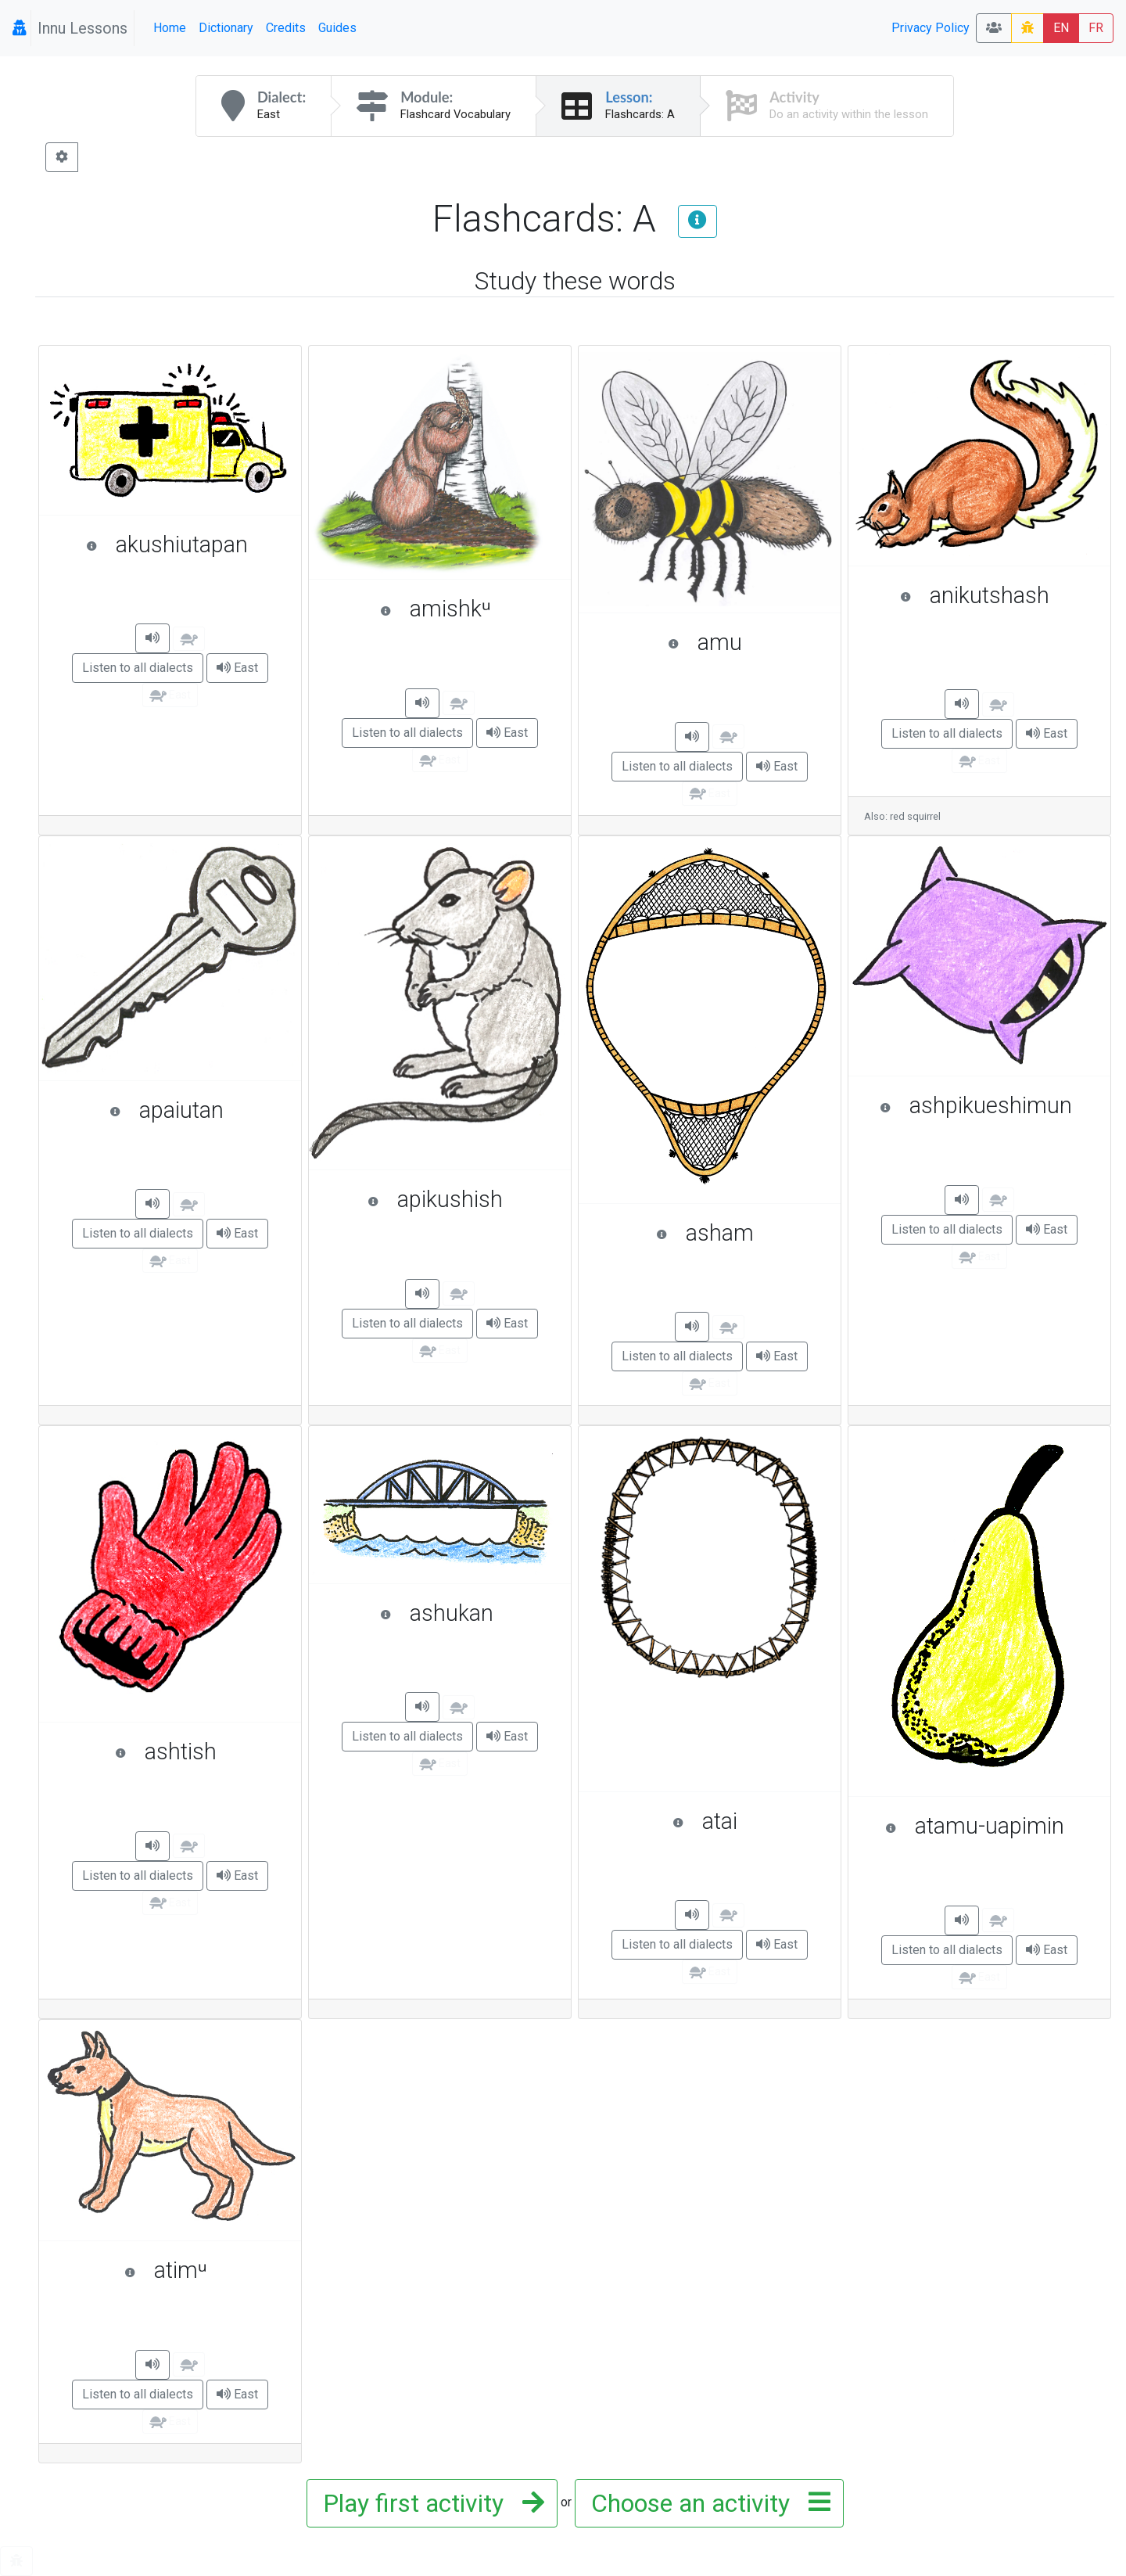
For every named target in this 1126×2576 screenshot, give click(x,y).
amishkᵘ (468, 608)
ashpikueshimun (987, 1105)
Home (169, 27)
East (237, 667)
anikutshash (997, 595)
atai (748, 1821)
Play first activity (429, 2503)
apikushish (461, 1199)
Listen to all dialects (137, 667)
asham (740, 1233)
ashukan (468, 1613)
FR (1095, 27)
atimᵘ (205, 2270)
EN (1061, 27)
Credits (286, 27)
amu (746, 642)
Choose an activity (706, 2503)
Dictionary (226, 27)
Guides (337, 27)
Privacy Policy (930, 27)
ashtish (200, 1751)
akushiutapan (186, 544)
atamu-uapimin (990, 1826)
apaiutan (197, 1110)
